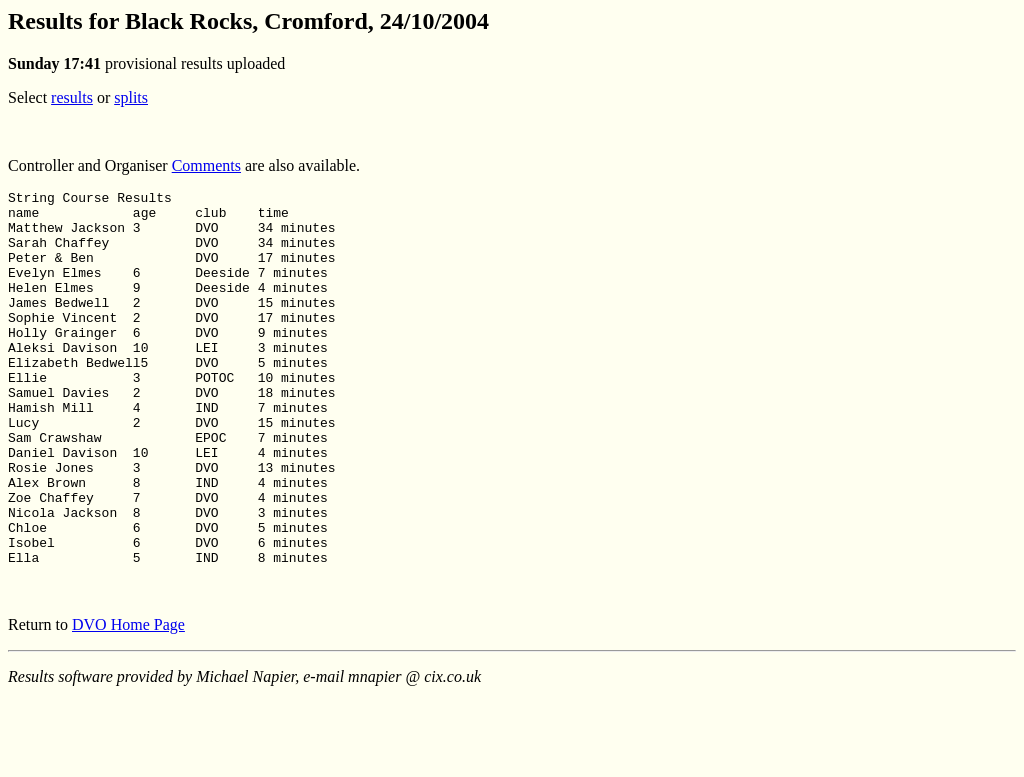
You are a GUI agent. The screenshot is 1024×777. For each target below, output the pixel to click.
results (72, 97)
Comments (206, 165)
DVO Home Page (128, 699)
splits (131, 97)
